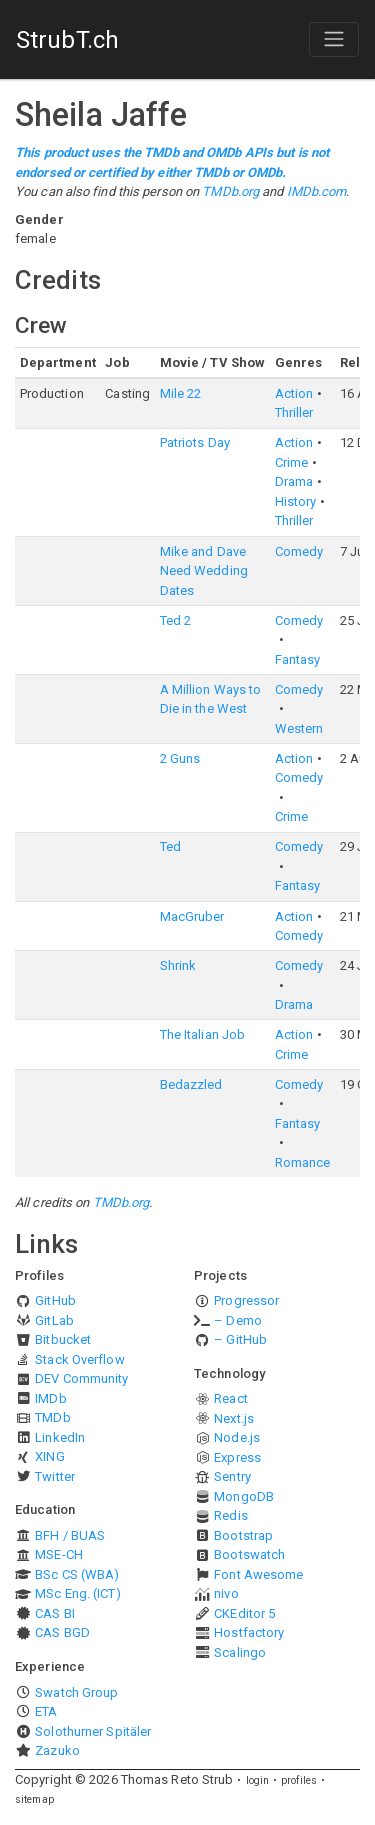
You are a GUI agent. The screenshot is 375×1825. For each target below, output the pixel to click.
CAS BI (55, 1613)
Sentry (232, 1476)
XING (49, 1456)
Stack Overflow (79, 1359)
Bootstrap (243, 1535)
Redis (231, 1515)
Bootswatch (249, 1554)
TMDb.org (230, 191)
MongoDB (244, 1496)
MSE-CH (59, 1554)
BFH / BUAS (70, 1535)
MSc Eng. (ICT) (77, 1593)
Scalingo (240, 1652)
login (258, 1780)
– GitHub (240, 1339)
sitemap (34, 1799)
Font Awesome (258, 1574)
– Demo (238, 1320)
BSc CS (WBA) (77, 1574)
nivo (226, 1593)
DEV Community (81, 1378)
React (231, 1398)
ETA (46, 1711)
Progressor (246, 1300)
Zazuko (57, 1750)
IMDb (50, 1398)
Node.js (237, 1437)
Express (237, 1457)
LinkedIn (60, 1437)
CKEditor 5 (244, 1613)
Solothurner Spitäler (93, 1731)
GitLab (54, 1320)
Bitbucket (63, 1339)
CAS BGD (62, 1632)
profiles (299, 1780)
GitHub (55, 1300)
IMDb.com (317, 191)
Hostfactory (249, 1632)
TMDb (52, 1417)
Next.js (234, 1418)
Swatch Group (76, 1692)
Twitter (55, 1476)
